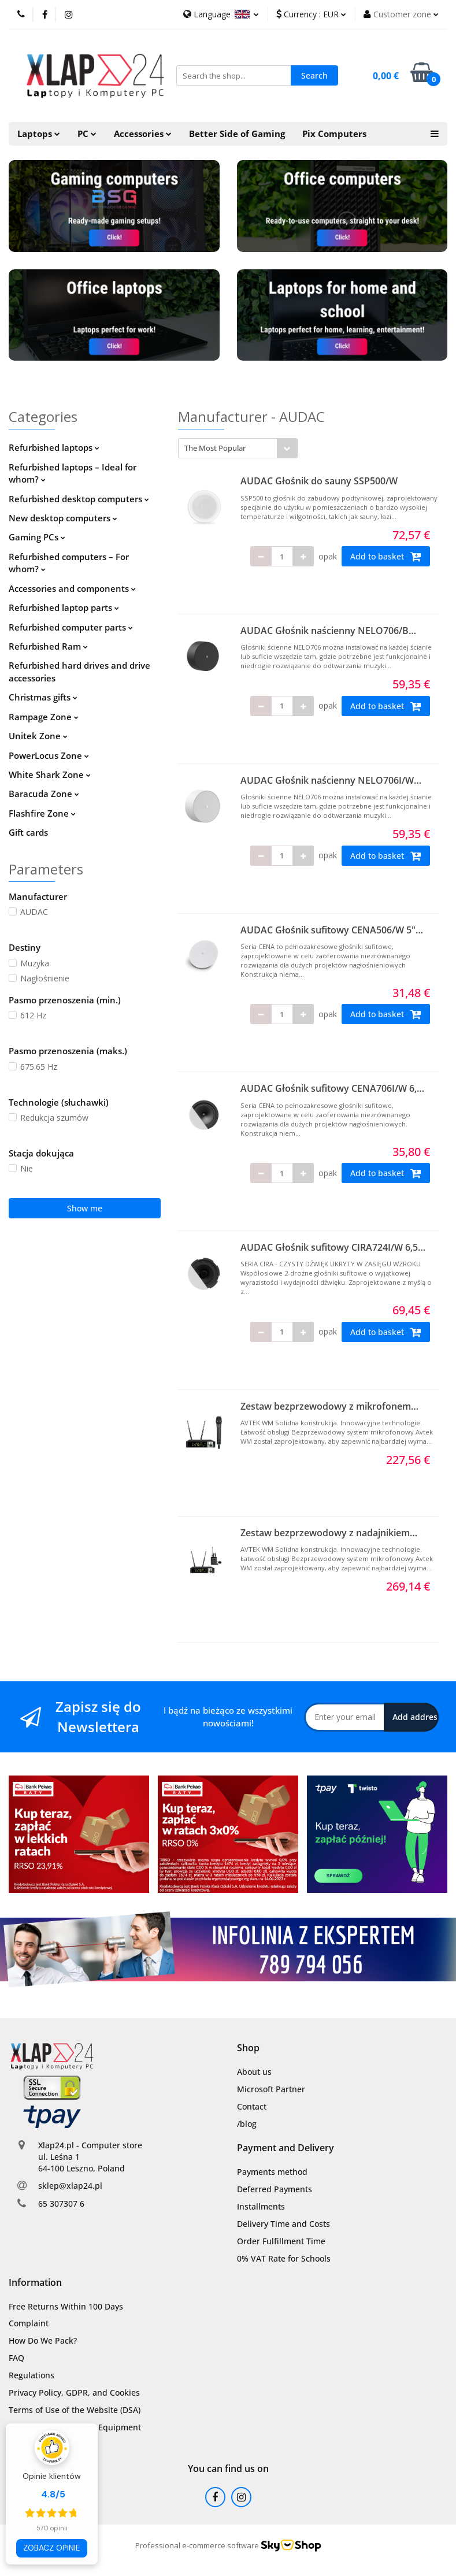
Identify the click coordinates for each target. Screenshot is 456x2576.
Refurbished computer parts (71, 627)
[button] (248, 2048)
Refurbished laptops (54, 447)
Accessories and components (72, 588)
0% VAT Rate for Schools (284, 2258)
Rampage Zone (44, 716)
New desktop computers (63, 518)
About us (254, 2071)
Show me (84, 1208)
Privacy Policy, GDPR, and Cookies (74, 2392)
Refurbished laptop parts (64, 607)
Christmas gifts (43, 697)
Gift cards (28, 832)
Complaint (29, 2323)
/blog (247, 2123)
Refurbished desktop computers (79, 499)
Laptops (38, 134)
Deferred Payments (274, 2189)
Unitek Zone (38, 736)
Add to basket (385, 556)
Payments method (272, 2171)
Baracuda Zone (44, 793)
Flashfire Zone (42, 813)
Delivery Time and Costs (283, 2223)
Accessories (143, 134)
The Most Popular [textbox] (215, 448)
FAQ (16, 2357)
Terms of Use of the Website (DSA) (74, 2409)
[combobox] (238, 448)
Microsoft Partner (271, 2089)
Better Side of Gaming (237, 134)
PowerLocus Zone (49, 755)
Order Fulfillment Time (281, 2241)
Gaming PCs (37, 537)
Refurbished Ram (48, 646)
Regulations (31, 2375)
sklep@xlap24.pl (70, 2185)
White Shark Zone (50, 774)
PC (87, 134)
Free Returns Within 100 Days (66, 2306)
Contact (251, 2106)
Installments (261, 2206)
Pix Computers (334, 134)
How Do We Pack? (43, 2340)
